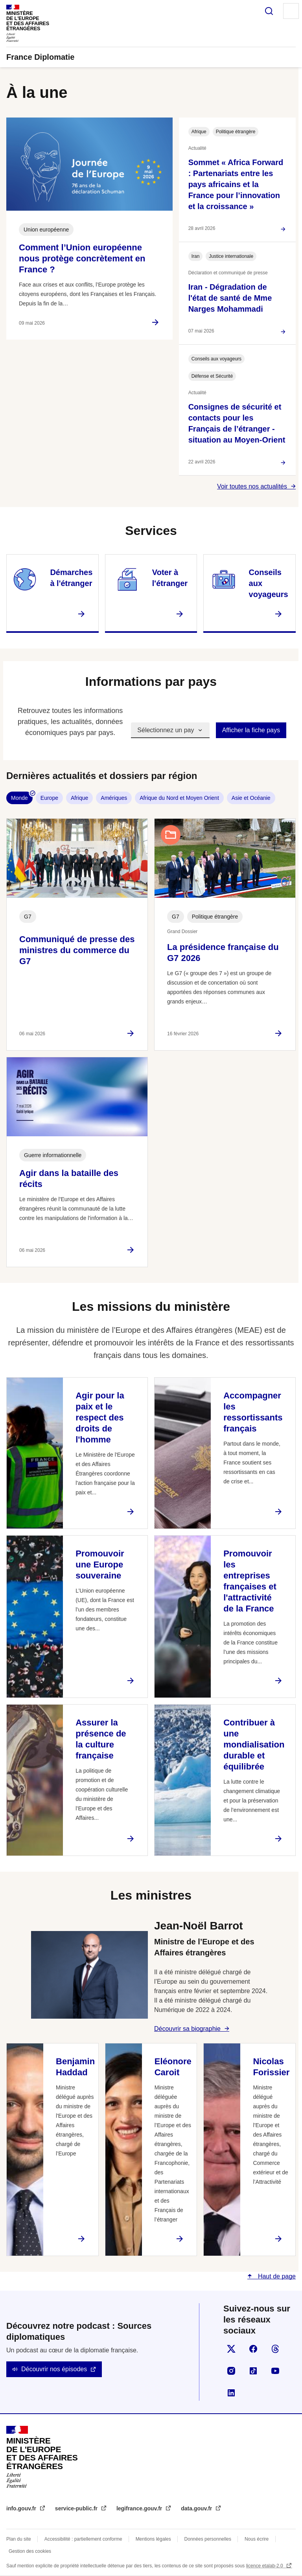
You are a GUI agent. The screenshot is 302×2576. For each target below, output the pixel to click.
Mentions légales (153, 2539)
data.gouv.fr (197, 2508)
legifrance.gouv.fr (140, 2508)
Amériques (114, 798)
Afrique (79, 798)
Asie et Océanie (251, 798)
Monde (19, 798)
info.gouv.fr (22, 2508)
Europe (49, 798)
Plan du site (18, 2539)
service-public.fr (77, 2508)
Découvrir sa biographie (187, 2028)
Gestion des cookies (30, 2551)
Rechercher (269, 11)
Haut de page (276, 2276)
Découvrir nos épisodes (54, 2369)
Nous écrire (257, 2539)
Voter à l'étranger (170, 578)
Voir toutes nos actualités (252, 486)
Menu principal (291, 11)
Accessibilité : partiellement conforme (83, 2539)
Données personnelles (207, 2539)
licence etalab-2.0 (265, 2566)
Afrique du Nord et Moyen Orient (179, 798)
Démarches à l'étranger (71, 578)
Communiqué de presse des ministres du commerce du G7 (76, 950)
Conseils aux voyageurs (268, 583)
